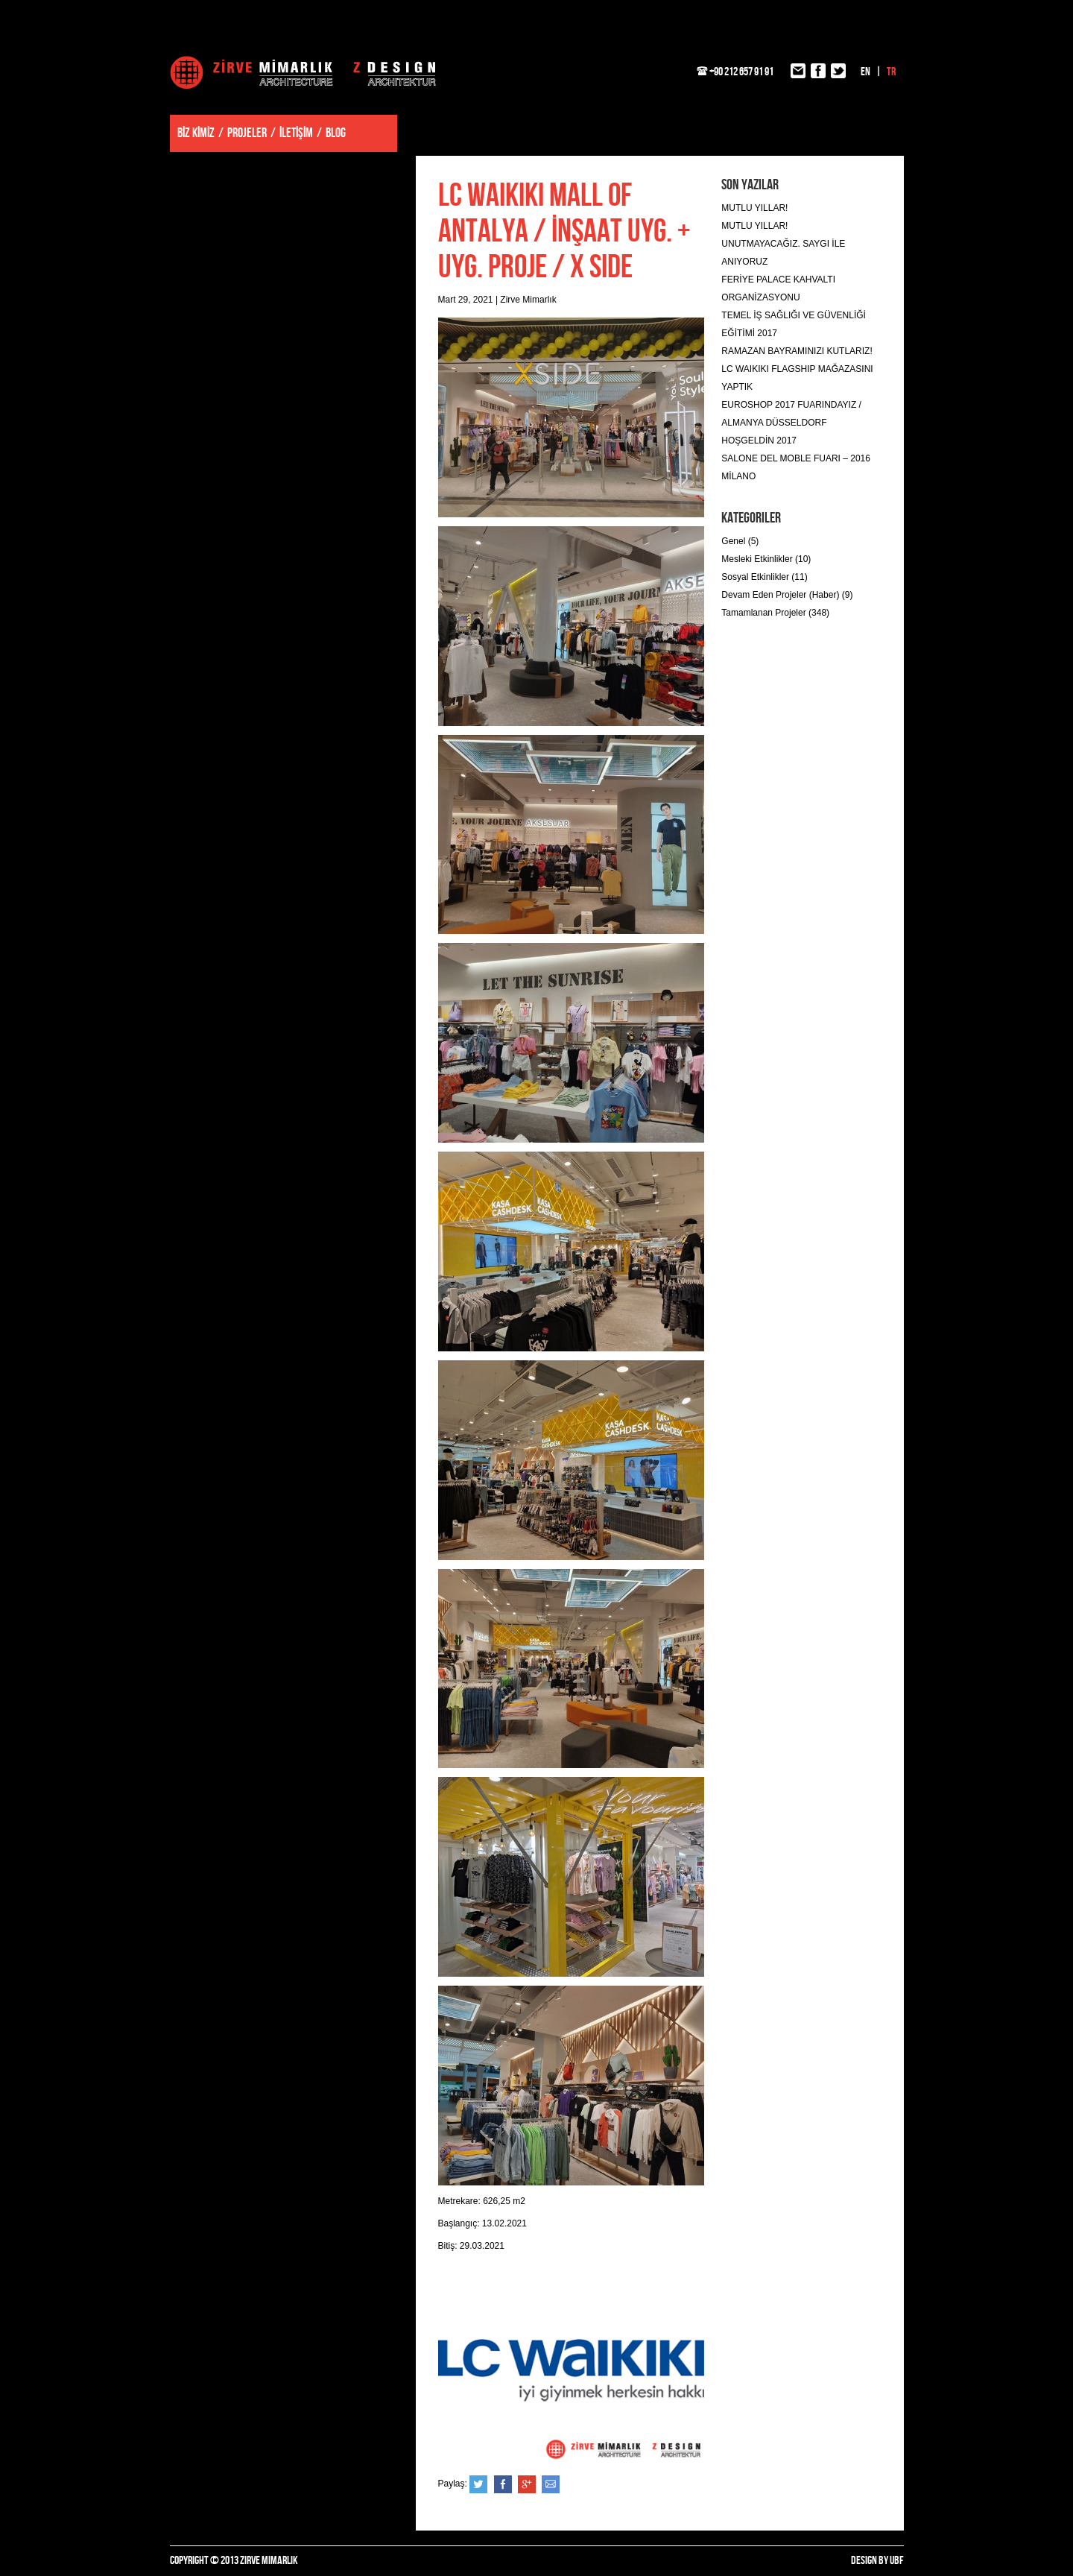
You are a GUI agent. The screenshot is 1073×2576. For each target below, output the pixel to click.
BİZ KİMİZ (196, 133)
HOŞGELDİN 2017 (759, 440)
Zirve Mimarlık (303, 72)
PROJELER (247, 133)
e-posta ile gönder (551, 2484)
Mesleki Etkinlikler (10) (766, 559)
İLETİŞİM (296, 133)
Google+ (527, 2484)
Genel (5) (740, 541)
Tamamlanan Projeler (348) (775, 612)
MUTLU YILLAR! (754, 208)
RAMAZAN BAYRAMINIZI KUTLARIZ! (796, 351)
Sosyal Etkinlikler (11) (764, 577)
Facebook (503, 2484)
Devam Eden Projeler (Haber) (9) (786, 595)
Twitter (478, 2484)
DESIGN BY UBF (877, 2561)
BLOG (336, 133)
